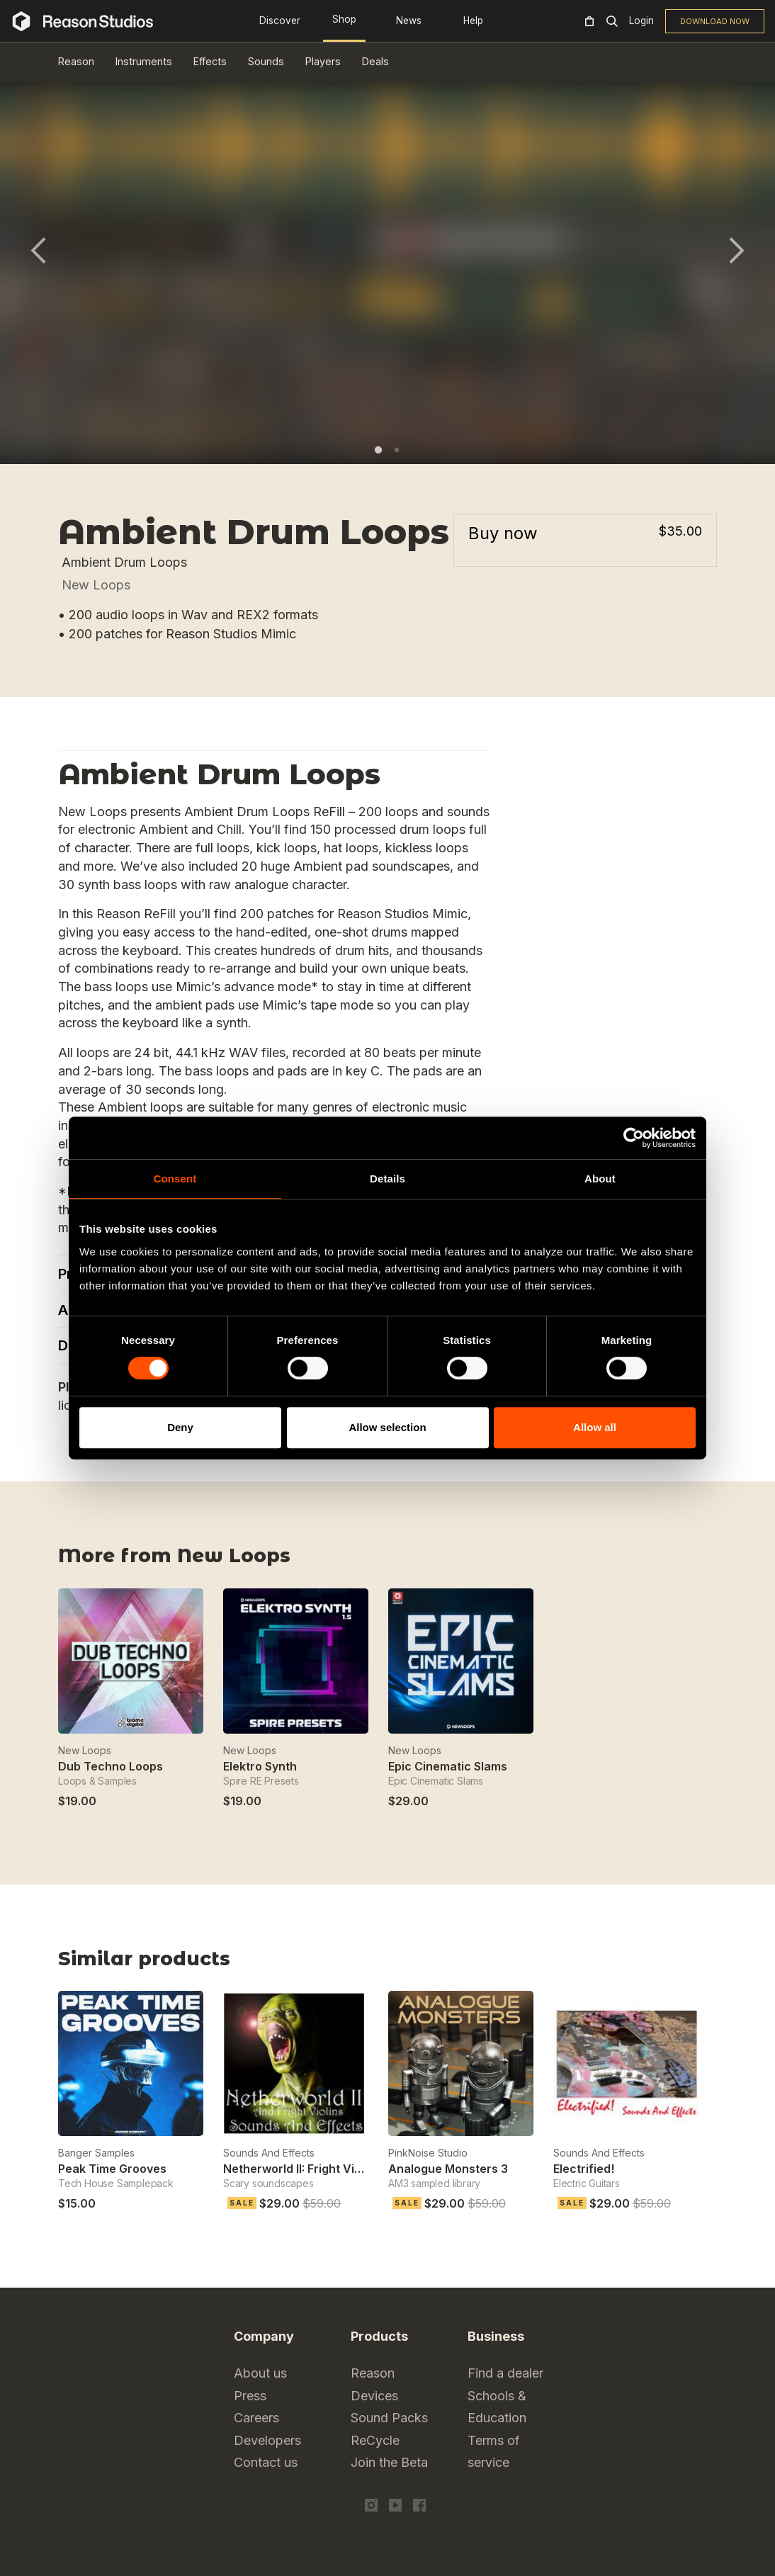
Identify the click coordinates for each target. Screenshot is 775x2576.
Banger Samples (96, 2153)
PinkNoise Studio (428, 2153)
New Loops (96, 584)
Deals (375, 61)
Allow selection (387, 1427)
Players (323, 61)
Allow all (594, 1427)
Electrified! (583, 2169)
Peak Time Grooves (112, 2169)
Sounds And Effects (269, 2153)
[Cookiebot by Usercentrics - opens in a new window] (634, 1137)
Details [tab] (387, 1179)
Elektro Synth (260, 1766)
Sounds (266, 61)
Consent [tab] (175, 1179)
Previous (38, 250)
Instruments (143, 61)
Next (736, 250)
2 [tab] (397, 450)
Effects (210, 61)
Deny (180, 1427)
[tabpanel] (387, 259)
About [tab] (600, 1179)
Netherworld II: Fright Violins (301, 2169)
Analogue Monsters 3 (448, 2169)
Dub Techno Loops (110, 1766)
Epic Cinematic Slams (447, 1766)
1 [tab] (378, 450)
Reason (76, 61)
